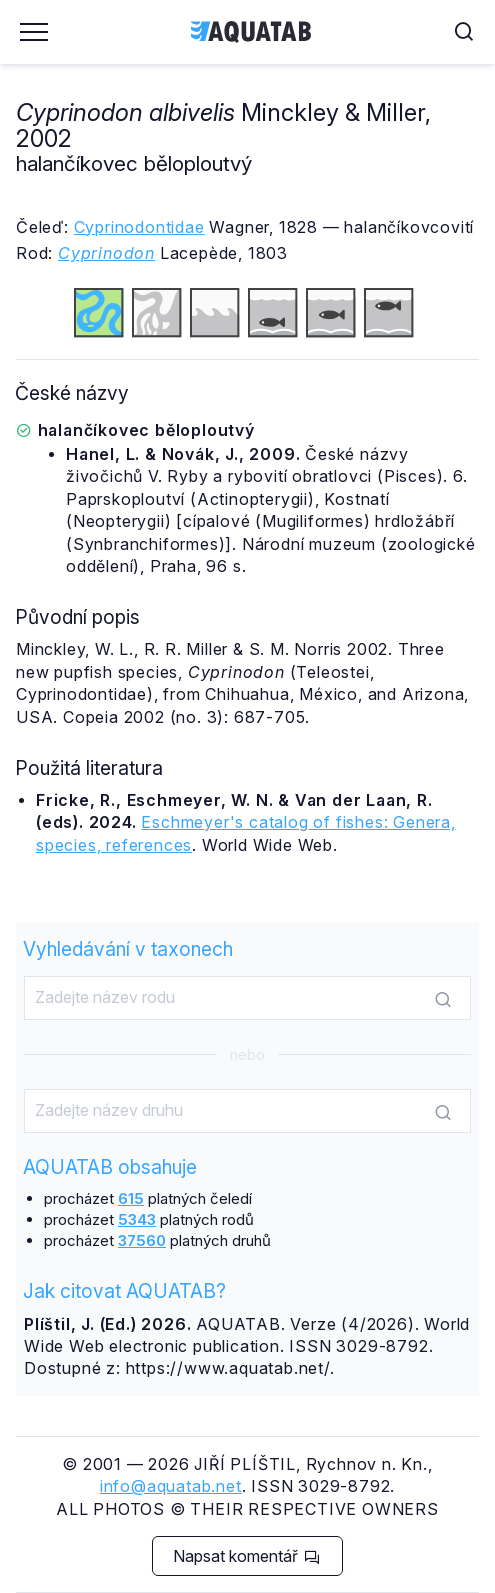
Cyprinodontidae (139, 227)
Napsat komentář (246, 1556)
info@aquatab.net (171, 1486)
